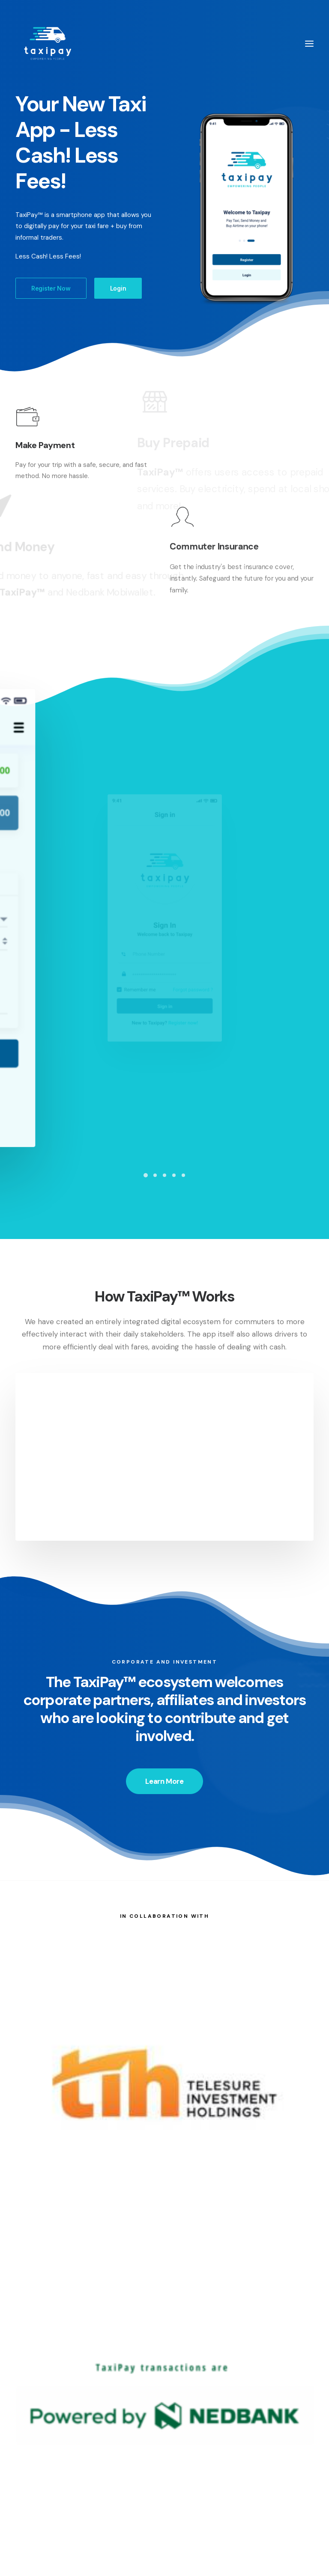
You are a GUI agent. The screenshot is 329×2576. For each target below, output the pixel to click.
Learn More (164, 1756)
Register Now (51, 288)
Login (118, 288)
